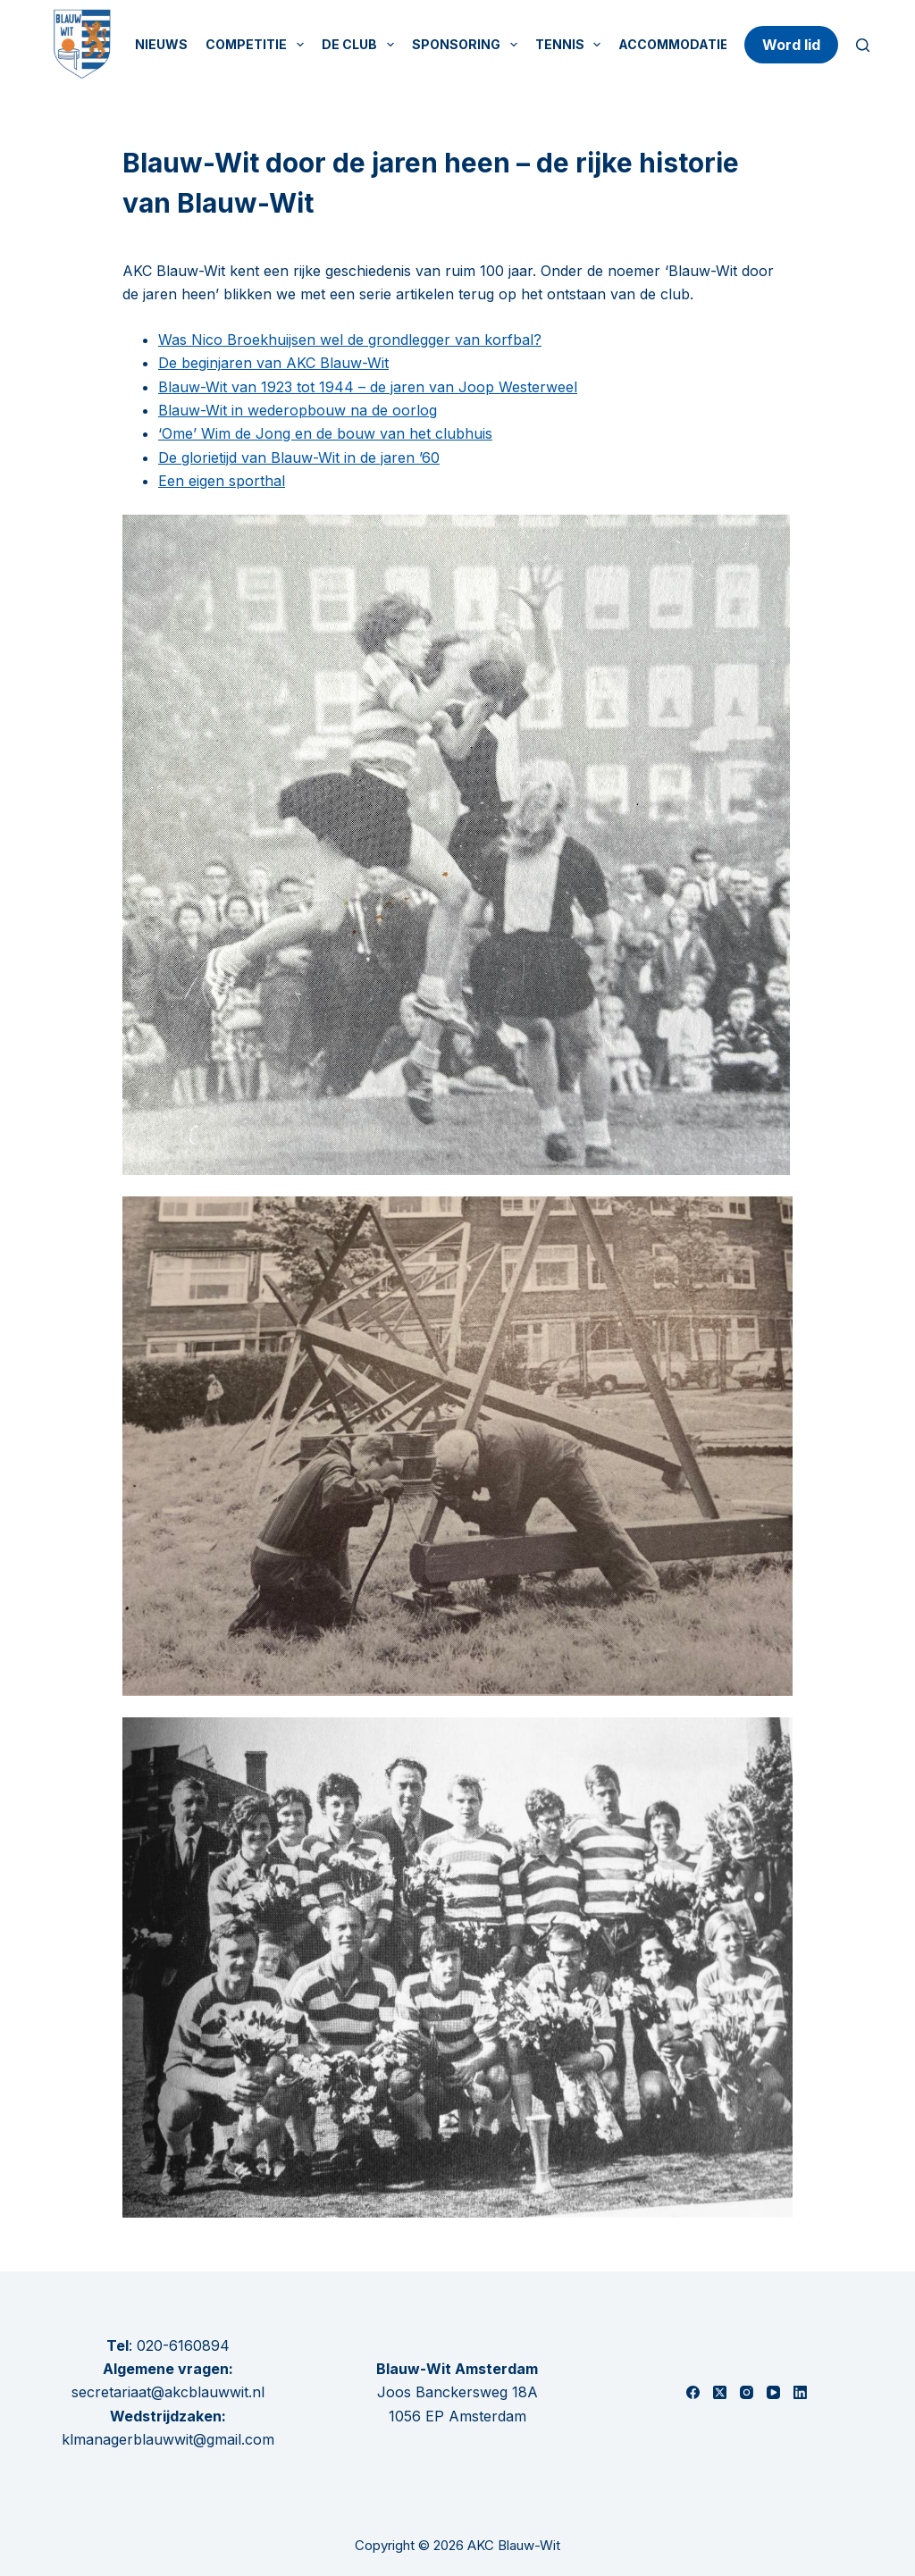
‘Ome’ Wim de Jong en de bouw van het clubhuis (325, 433)
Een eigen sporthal (221, 481)
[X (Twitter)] (719, 2392)
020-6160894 (183, 2345)
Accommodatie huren (697, 44)
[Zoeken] (862, 45)
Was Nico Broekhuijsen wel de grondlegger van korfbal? (349, 339)
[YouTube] (773, 2392)
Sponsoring (468, 44)
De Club (361, 44)
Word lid (791, 45)
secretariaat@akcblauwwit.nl (167, 2392)
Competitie (258, 44)
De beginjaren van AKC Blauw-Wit (273, 363)
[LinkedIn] (800, 2392)
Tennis (572, 44)
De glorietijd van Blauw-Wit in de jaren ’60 (299, 457)
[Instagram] (746, 2392)
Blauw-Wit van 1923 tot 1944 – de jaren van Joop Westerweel (367, 387)
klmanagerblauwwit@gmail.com (168, 2439)
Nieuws (161, 44)
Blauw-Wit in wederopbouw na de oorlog (297, 410)
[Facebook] (693, 2392)
